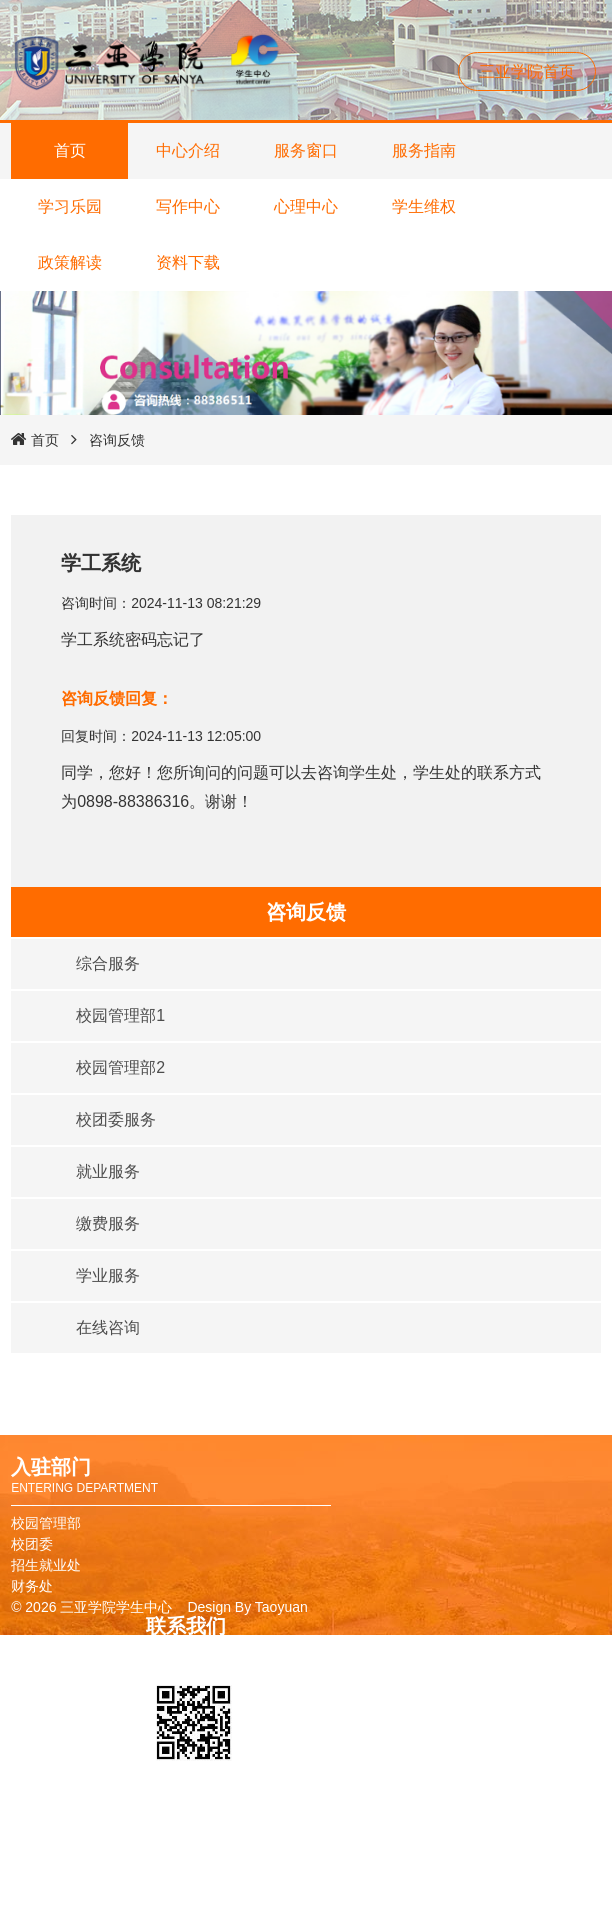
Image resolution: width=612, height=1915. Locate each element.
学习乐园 (70, 206)
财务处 (32, 1586)
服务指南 (424, 150)
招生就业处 (46, 1565)
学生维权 (424, 206)
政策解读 (70, 262)
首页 (70, 150)
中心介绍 (188, 150)
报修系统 (309, 1901)
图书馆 (302, 1859)
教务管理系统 (323, 1880)
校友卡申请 (316, 1838)
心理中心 (306, 206)
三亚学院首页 (527, 71)
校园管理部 (46, 1523)
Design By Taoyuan (247, 1607)
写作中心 (188, 206)
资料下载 (188, 262)
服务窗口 (306, 150)
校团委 (32, 1544)
